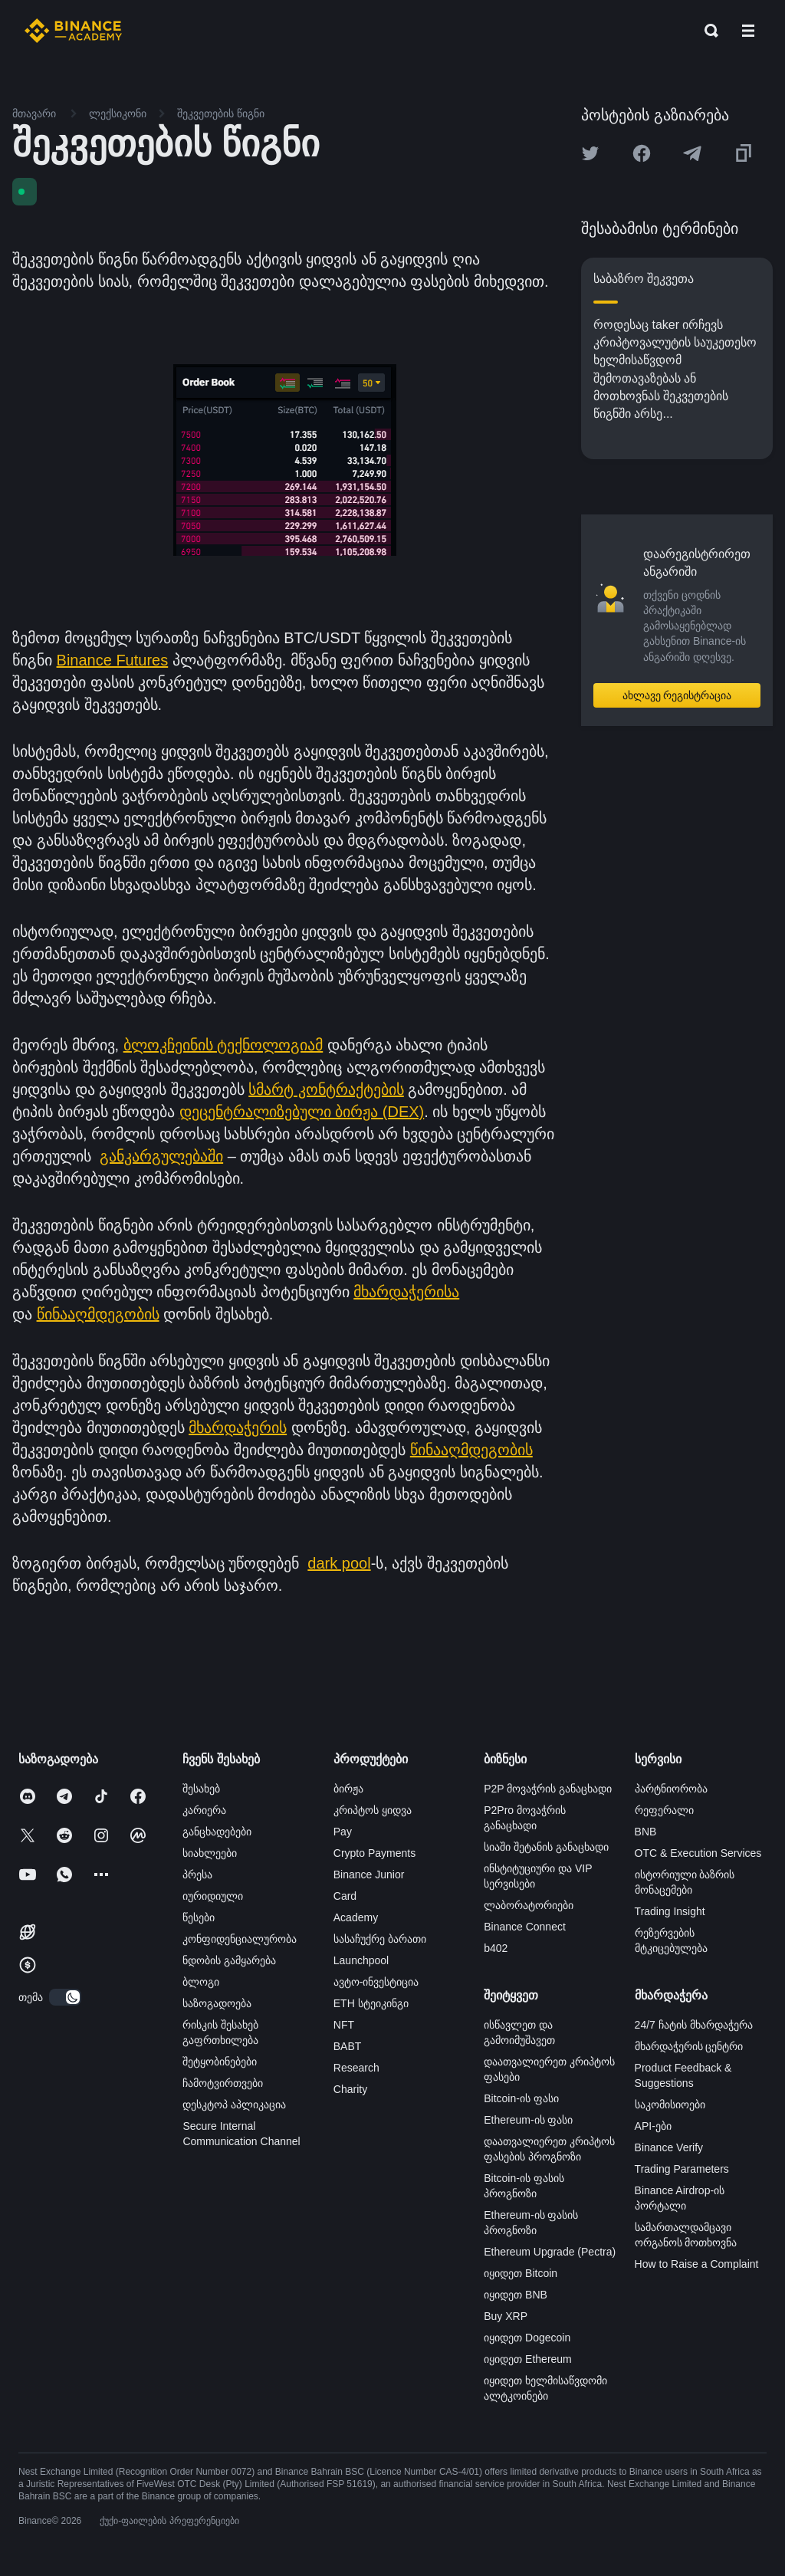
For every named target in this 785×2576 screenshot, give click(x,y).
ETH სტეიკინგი (371, 2003)
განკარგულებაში (161, 1156)
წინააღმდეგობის (98, 1314)
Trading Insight (670, 1911)
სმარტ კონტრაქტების (326, 1089)
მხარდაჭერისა (406, 1291)
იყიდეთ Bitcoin (520, 2273)
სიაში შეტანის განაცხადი (546, 1847)
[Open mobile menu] (748, 30)
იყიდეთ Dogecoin (527, 2337)
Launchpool (361, 1960)
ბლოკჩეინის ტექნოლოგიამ (223, 1045)
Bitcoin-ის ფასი (521, 2098)
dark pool (338, 1563)
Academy (355, 1917)
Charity (350, 2089)
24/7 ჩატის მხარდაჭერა (694, 2025)
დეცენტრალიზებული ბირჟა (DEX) (302, 1111)
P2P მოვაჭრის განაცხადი (548, 1789)
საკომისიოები (670, 2104)
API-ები (653, 2126)
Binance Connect (525, 1927)
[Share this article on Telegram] (692, 153)
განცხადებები (216, 1831)
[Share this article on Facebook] (641, 153)
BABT (347, 2046)
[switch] (65, 1997)
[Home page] (73, 30)
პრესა (197, 1874)
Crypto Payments (374, 1853)
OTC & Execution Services (698, 1853)
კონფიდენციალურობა (239, 1939)
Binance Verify (669, 2147)
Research (356, 2068)
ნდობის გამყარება (229, 1960)
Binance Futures (113, 660)
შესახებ (201, 1789)
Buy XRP (505, 2316)
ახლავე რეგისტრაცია (677, 695)
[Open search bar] (707, 30)
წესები (198, 1917)
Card (344, 1896)
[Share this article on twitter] (590, 153)
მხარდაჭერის (238, 1427)
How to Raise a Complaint (697, 2264)
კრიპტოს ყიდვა (372, 1810)
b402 (495, 1948)
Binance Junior (369, 1874)
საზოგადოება (216, 2003)
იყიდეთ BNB (515, 2294)
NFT (343, 2025)
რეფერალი (664, 1810)
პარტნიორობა (671, 1789)
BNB (646, 1831)
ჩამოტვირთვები (222, 2083)
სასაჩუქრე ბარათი (379, 1939)
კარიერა (204, 1810)
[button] (748, 30)
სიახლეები (209, 1853)
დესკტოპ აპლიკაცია (234, 2104)
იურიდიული (212, 1896)
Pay (342, 1831)
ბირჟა (348, 1789)
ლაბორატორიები (528, 1905)
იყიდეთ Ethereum (528, 2359)
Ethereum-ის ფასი (528, 2120)
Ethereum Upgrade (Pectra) (550, 2252)
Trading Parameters (682, 2169)
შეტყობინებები (219, 2061)
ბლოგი (200, 1982)
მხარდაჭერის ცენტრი (689, 2046)
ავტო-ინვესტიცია (376, 1982)
